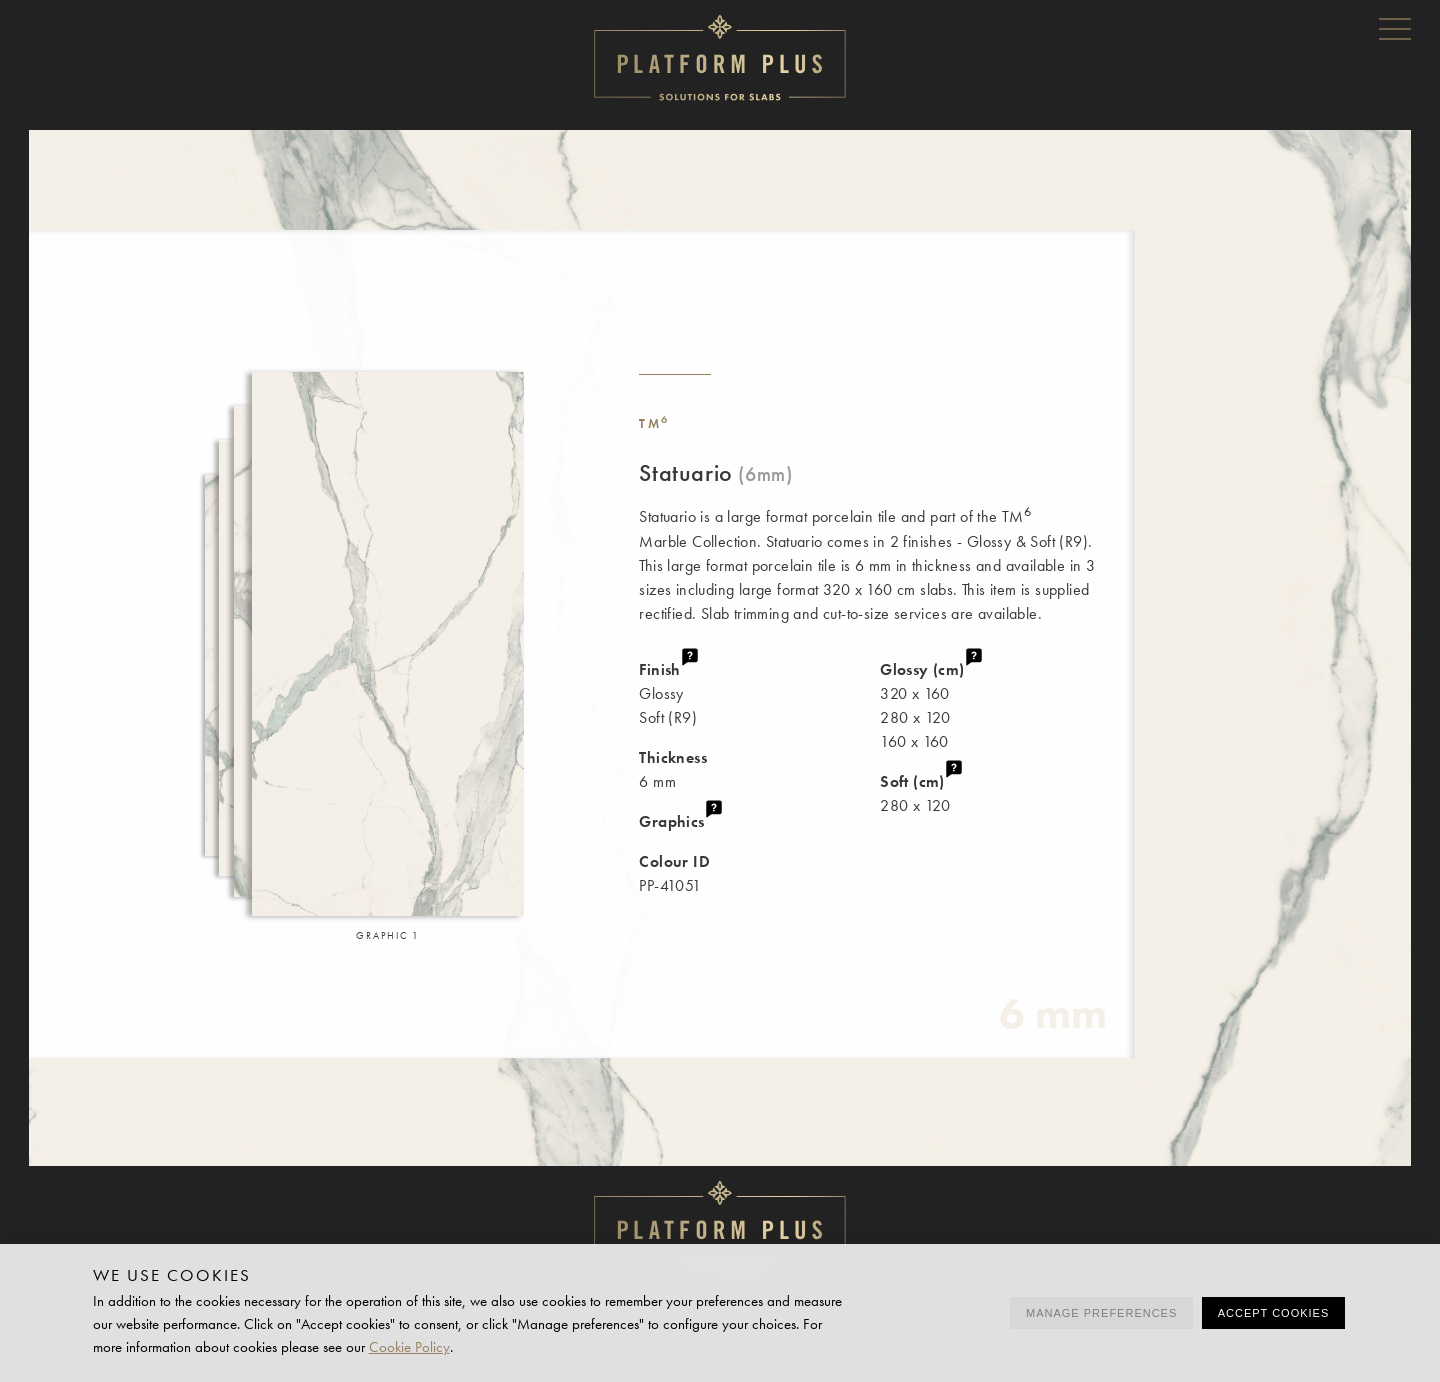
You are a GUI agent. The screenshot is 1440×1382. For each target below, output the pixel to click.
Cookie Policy (409, 1347)
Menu (1395, 28)
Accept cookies (1274, 1313)
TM (654, 423)
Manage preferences (1101, 1313)
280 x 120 (1007, 792)
